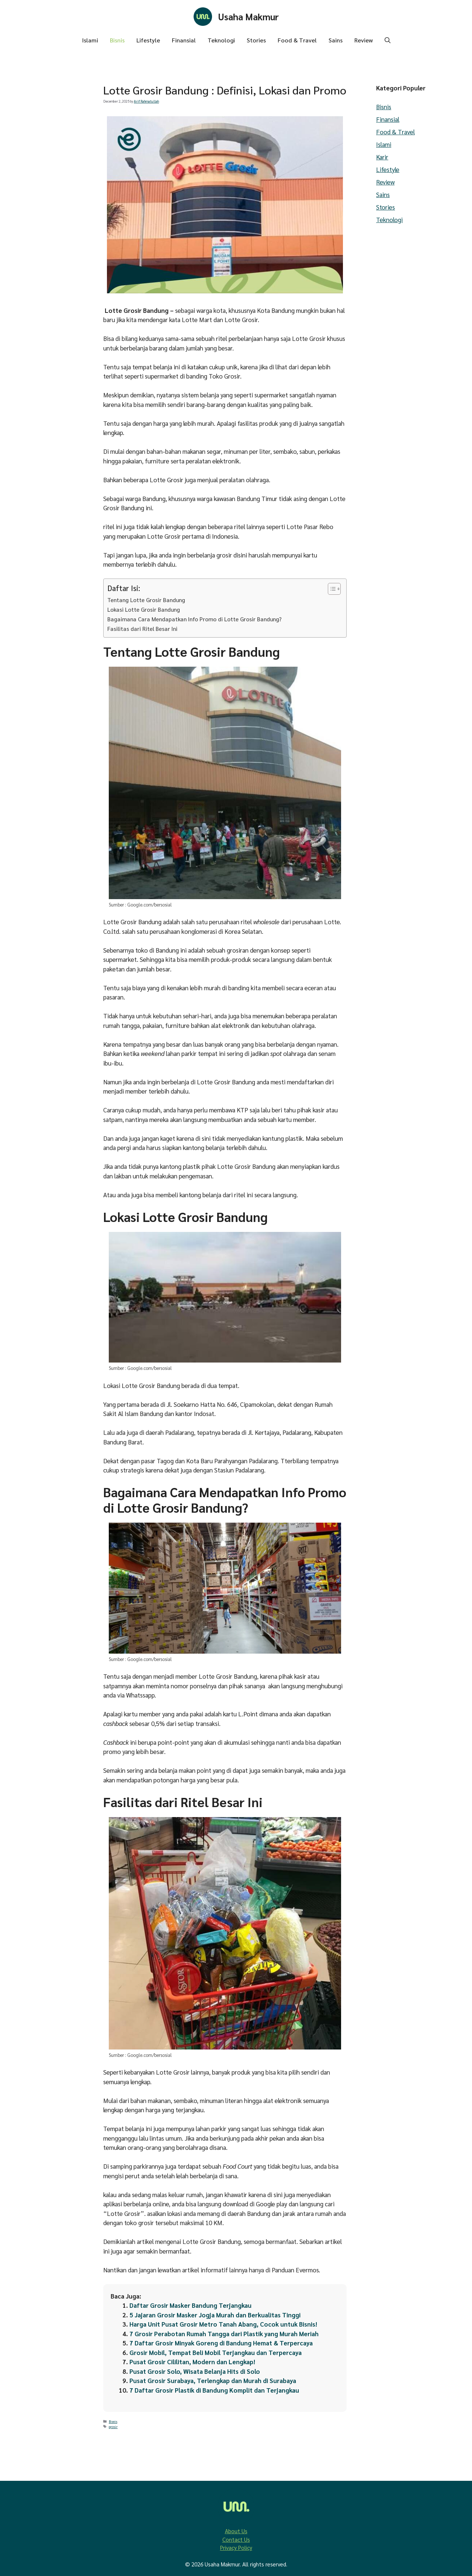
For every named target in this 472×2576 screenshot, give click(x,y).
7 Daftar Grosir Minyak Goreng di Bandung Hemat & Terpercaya (221, 2343)
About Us (236, 2530)
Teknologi (221, 40)
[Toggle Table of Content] (330, 589)
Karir (382, 157)
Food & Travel (297, 40)
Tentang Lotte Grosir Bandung (147, 600)
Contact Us (236, 2539)
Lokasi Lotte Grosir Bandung (144, 609)
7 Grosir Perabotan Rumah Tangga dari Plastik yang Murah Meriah (224, 2334)
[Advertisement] (48, 172)
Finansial (184, 40)
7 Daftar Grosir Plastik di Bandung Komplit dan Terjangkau (215, 2390)
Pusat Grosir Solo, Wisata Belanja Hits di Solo (195, 2371)
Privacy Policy (236, 2547)
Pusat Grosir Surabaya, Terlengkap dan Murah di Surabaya (213, 2380)
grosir (113, 2426)
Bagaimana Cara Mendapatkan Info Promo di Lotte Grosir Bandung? (195, 619)
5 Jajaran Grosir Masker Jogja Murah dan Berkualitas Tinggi (215, 2315)
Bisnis (117, 40)
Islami (90, 40)
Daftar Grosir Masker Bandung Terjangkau (191, 2305)
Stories (256, 40)
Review (363, 40)
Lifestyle (148, 40)
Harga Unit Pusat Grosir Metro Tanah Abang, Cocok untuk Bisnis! (223, 2324)
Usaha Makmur (248, 16)
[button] (387, 40)
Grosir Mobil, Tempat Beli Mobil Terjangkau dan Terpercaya (215, 2352)
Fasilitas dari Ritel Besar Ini (142, 628)
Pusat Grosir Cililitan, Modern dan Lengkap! (192, 2362)
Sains (336, 40)
